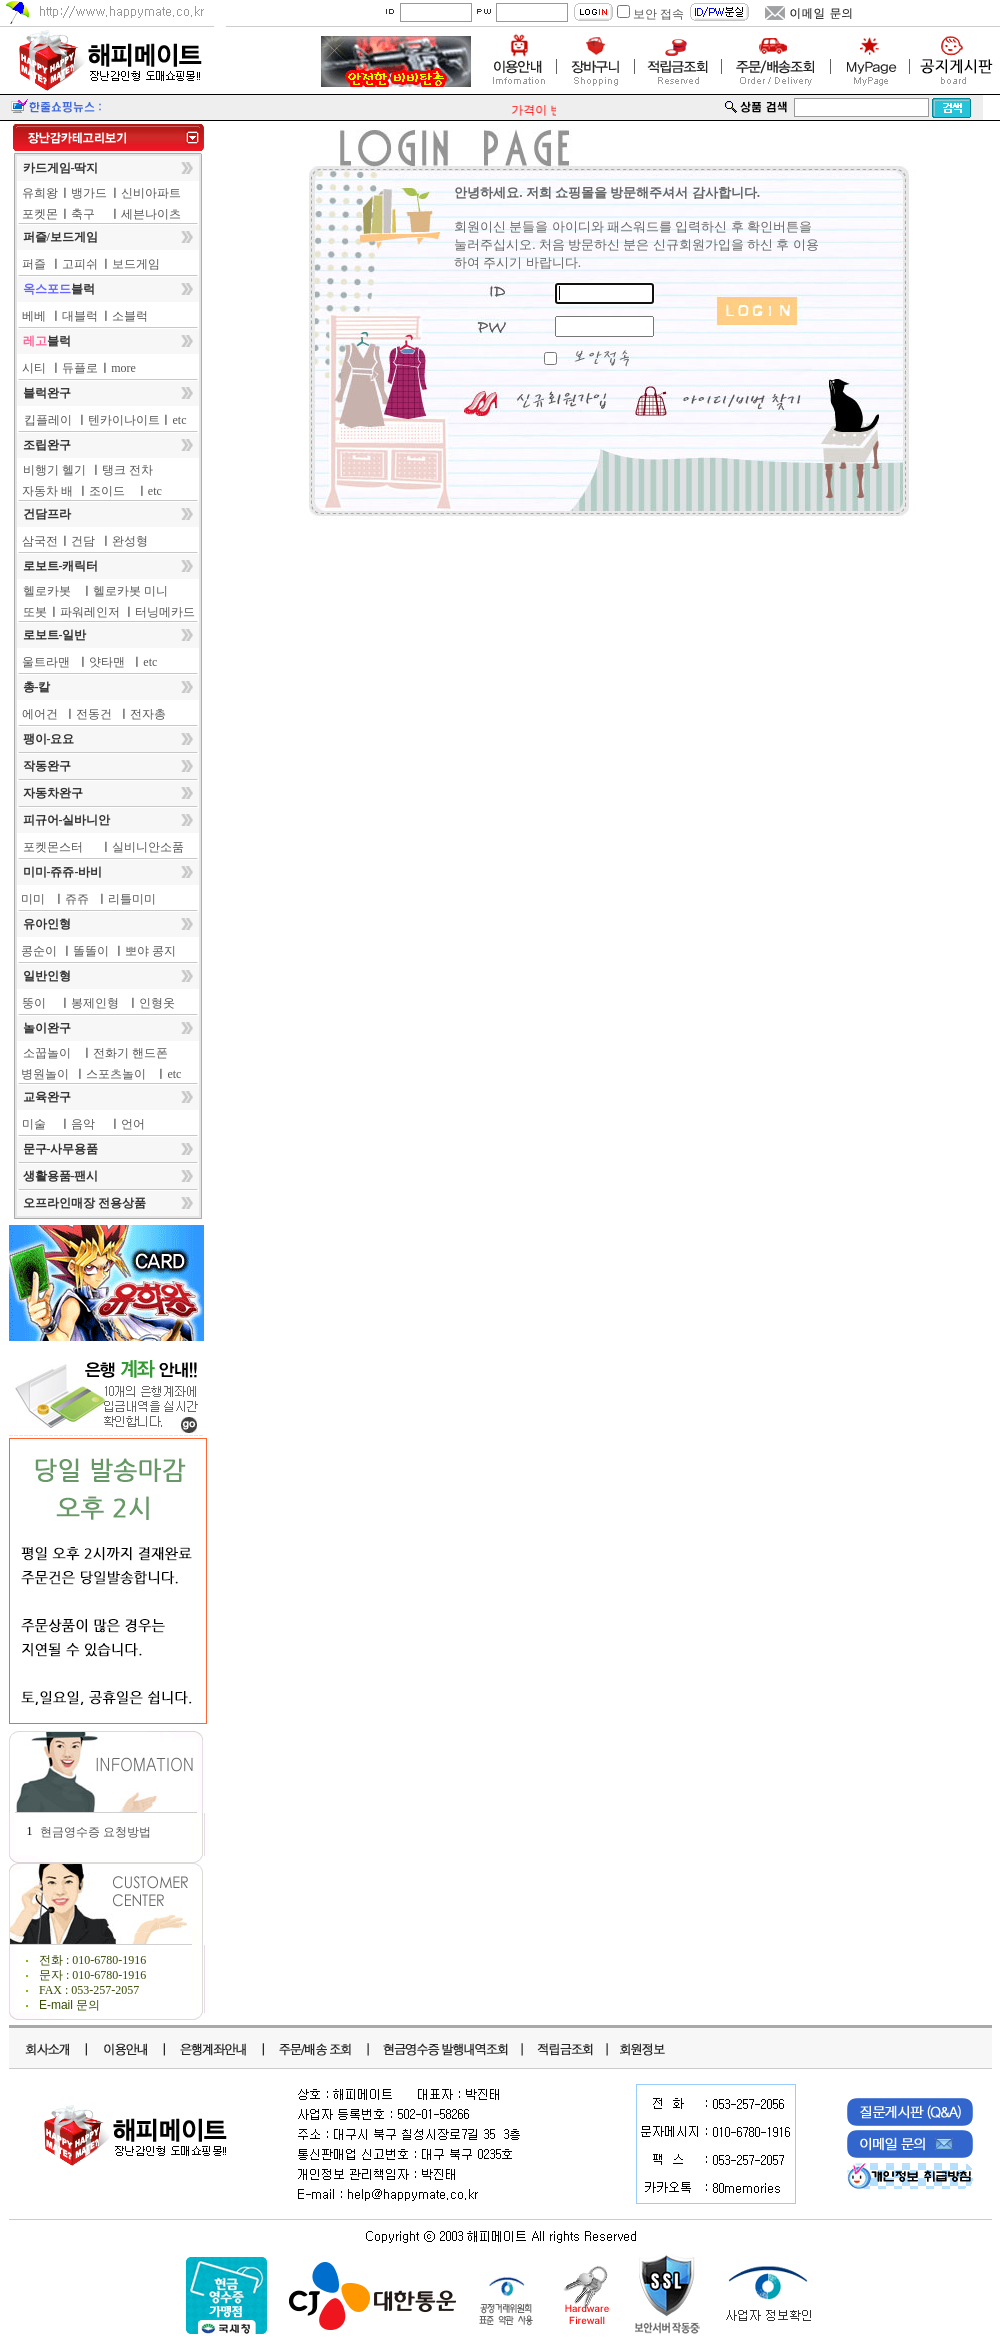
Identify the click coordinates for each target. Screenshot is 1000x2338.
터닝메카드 (165, 612)
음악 (83, 1124)
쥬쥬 (77, 899)
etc (180, 420)
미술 (34, 1124)
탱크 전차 (127, 470)
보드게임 (136, 264)
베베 (34, 316)
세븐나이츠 (151, 214)
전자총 (148, 714)
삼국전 (40, 541)
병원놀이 (45, 1074)
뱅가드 (89, 193)
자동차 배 (47, 491)
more (123, 368)
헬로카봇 (47, 591)
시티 (34, 368)
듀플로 (80, 368)
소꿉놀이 (47, 1053)
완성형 (130, 541)
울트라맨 (46, 662)
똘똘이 (91, 951)
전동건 (94, 714)
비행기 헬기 (54, 470)
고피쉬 (80, 264)
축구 (83, 214)
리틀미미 (132, 899)
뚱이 (34, 1003)
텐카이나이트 (124, 420)
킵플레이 (48, 420)
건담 (83, 541)
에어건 (40, 714)
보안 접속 (658, 14)
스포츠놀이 (116, 1074)
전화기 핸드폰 (130, 1053)
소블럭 (130, 316)
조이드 (107, 491)
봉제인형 (95, 1003)
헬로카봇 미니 (130, 591)
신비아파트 (151, 193)
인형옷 (157, 1003)
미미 (33, 899)
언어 (133, 1124)
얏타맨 (107, 662)
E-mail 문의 (69, 2005)
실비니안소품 (148, 847)
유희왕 (40, 193)
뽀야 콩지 (150, 951)
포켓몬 (40, 214)
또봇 (35, 612)
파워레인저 (90, 612)
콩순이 (39, 951)
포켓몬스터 (53, 847)
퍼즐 (34, 264)
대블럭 (80, 316)
